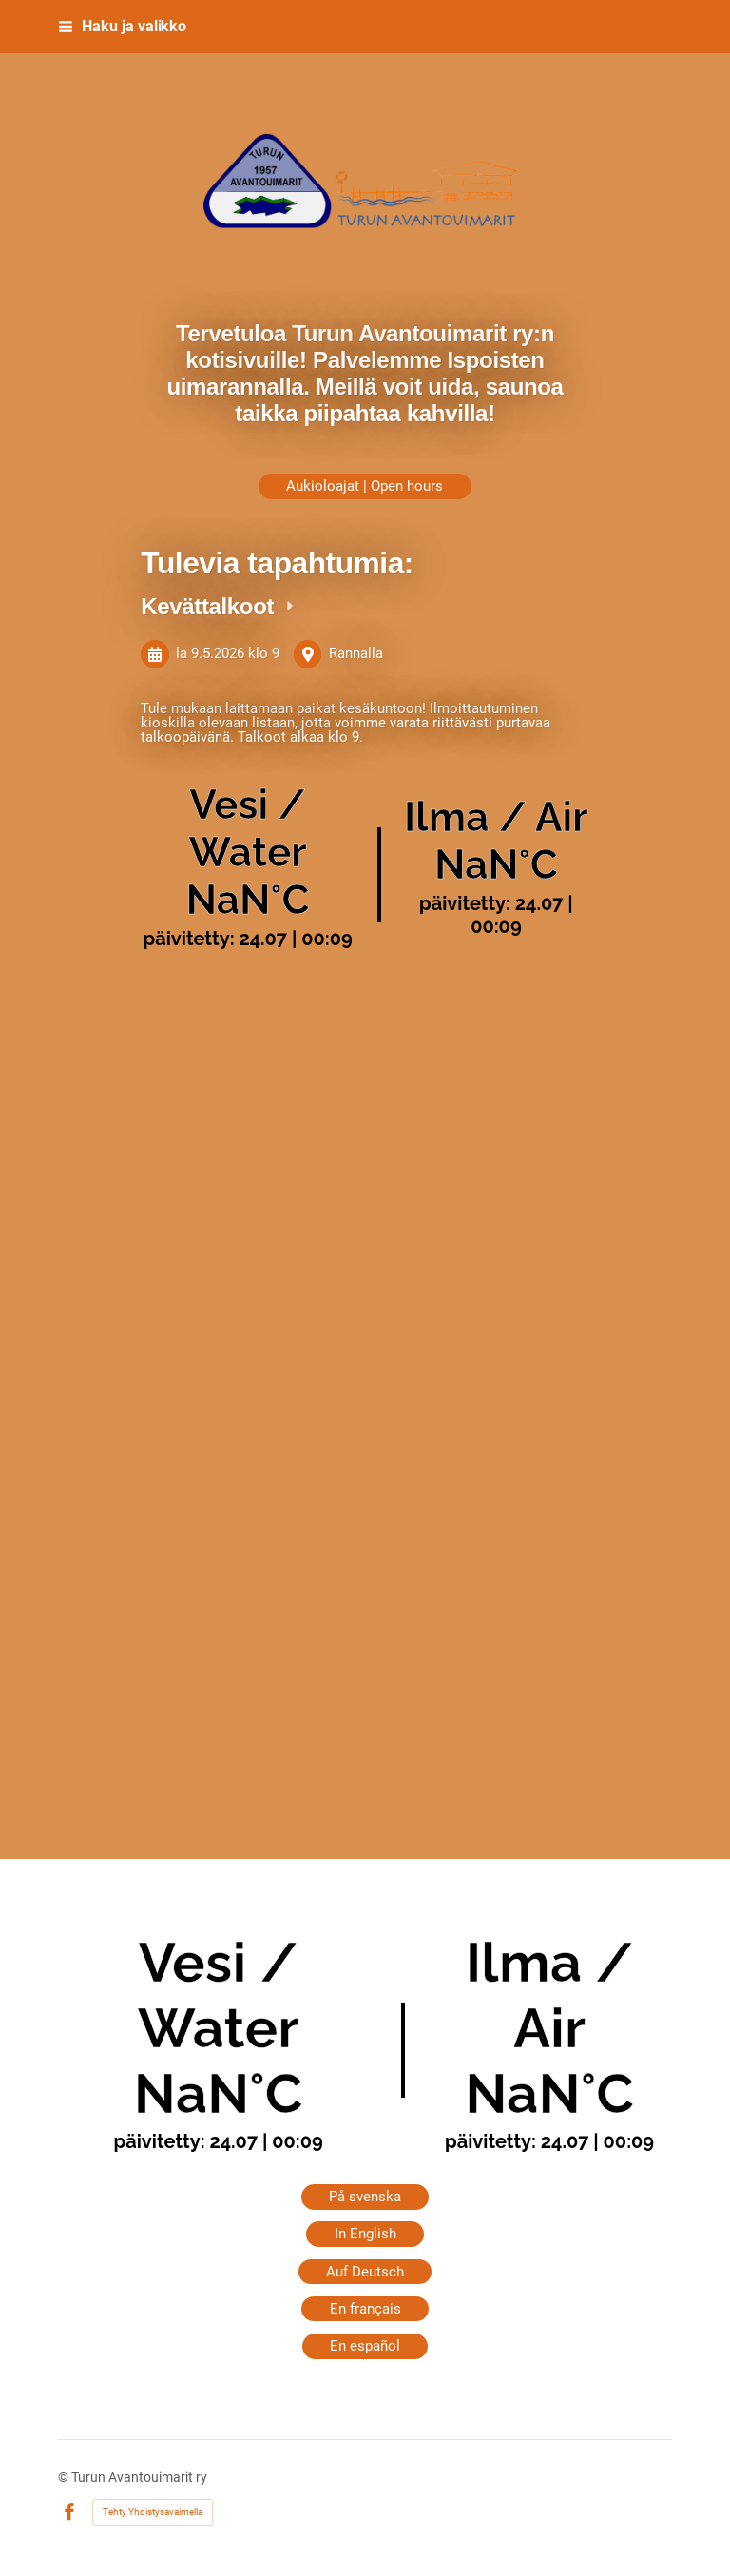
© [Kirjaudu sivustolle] (64, 2477)
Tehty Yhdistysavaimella (152, 2512)
